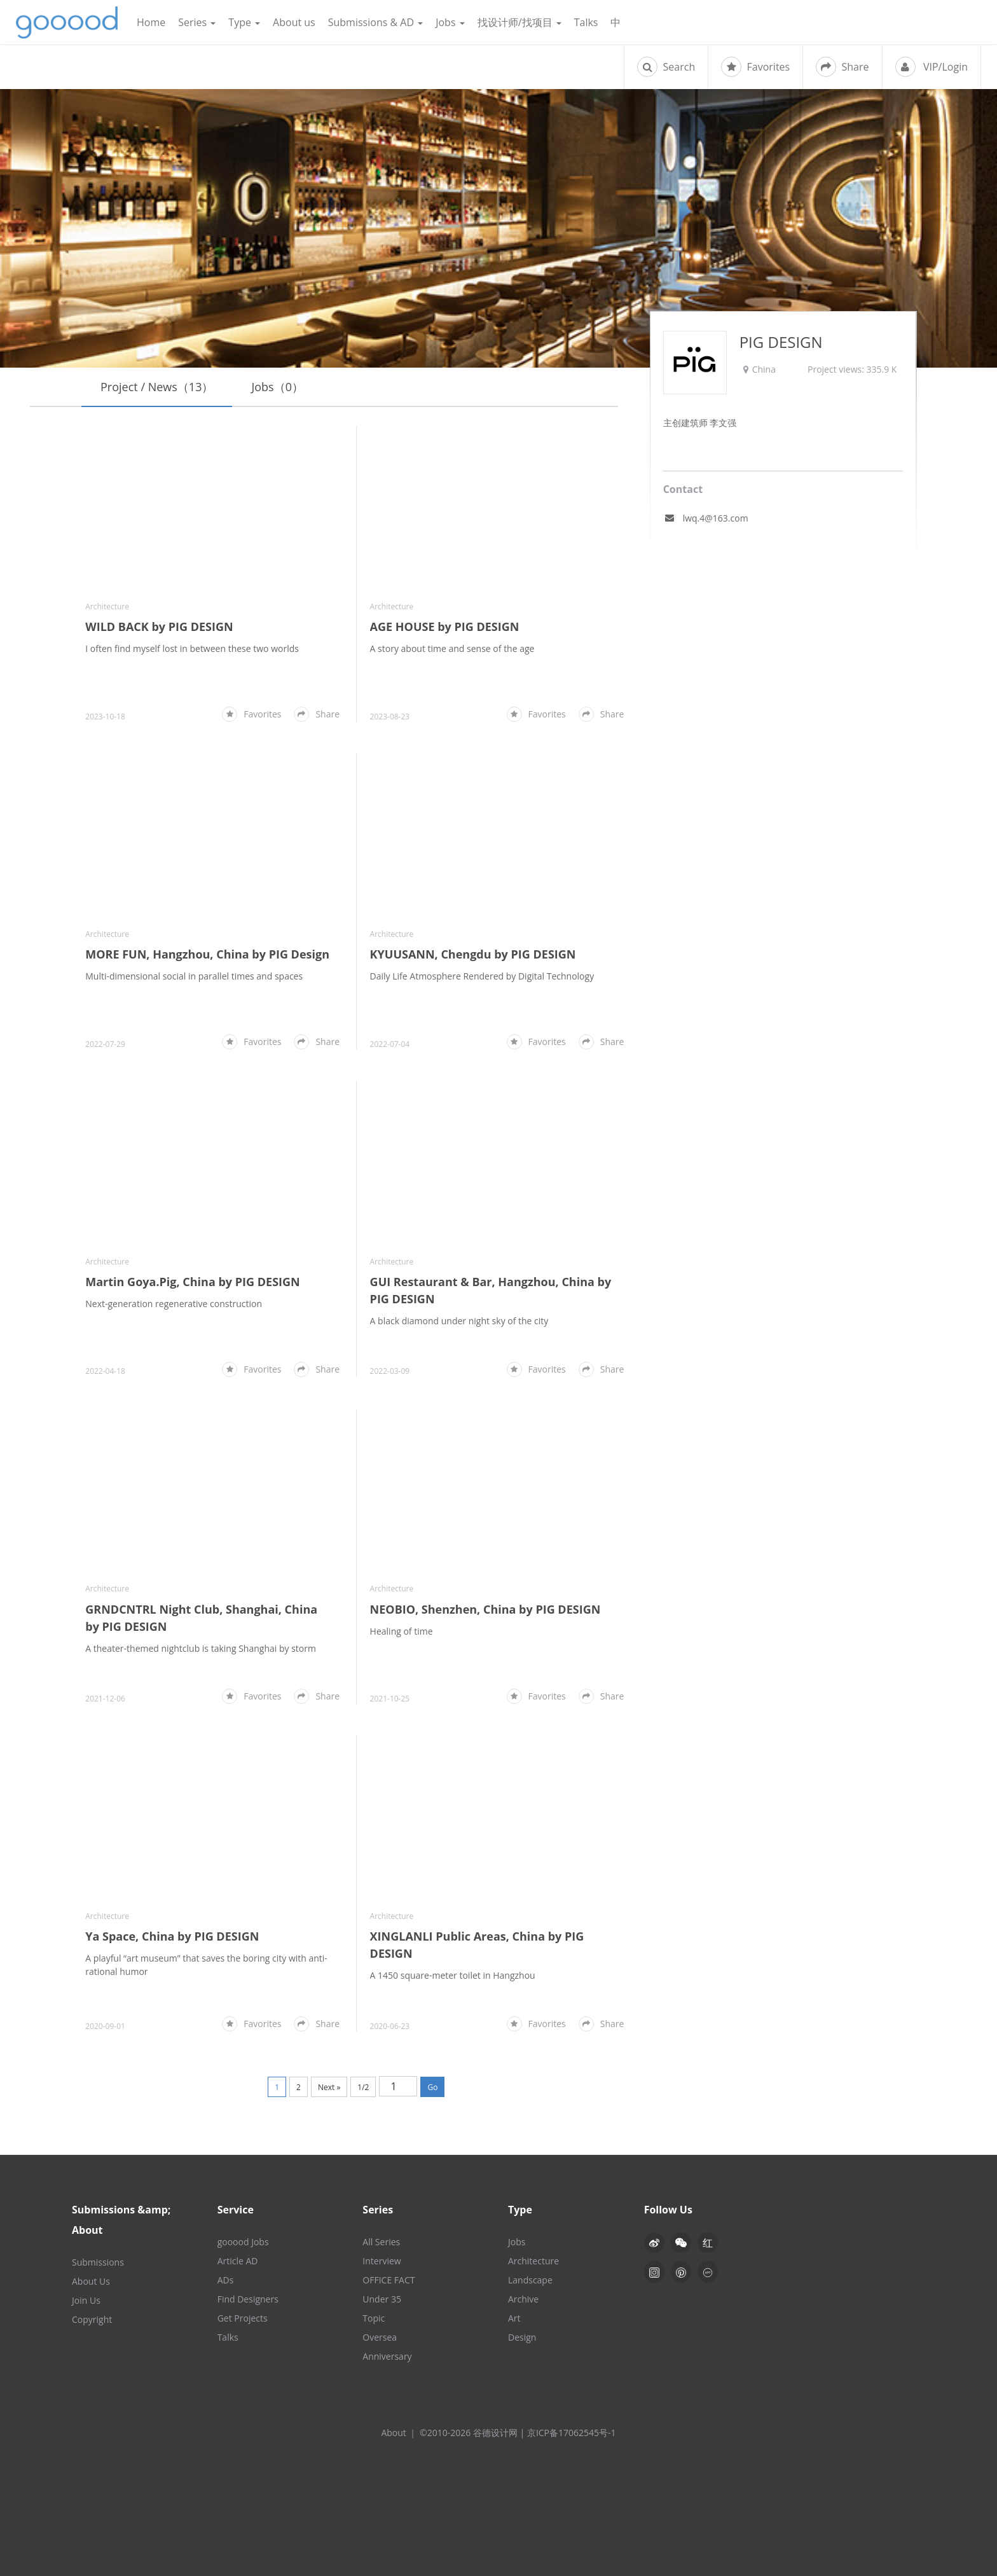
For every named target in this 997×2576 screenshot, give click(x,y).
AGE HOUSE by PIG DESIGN (444, 626)
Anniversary (386, 2356)
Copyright (92, 2319)
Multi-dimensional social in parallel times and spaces (194, 976)
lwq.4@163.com (715, 518)
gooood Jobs (243, 2242)
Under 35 (381, 2299)
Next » (329, 2087)
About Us (91, 2281)
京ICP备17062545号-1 (571, 2433)
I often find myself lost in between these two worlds (192, 648)
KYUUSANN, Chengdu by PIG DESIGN (473, 954)
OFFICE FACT (388, 2280)
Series (197, 22)
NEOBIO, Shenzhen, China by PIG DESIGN (485, 1609)
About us (294, 22)
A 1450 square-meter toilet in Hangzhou (452, 1975)
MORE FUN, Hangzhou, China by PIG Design (207, 954)
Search (666, 67)
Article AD (237, 2261)
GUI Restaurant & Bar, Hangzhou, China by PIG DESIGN (491, 1290)
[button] (681, 2243)
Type (244, 22)
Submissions (98, 2262)
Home (151, 22)
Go (432, 2087)
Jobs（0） (277, 386)
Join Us (86, 2300)
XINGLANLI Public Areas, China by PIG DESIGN (477, 1945)
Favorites (755, 67)
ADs (225, 2280)
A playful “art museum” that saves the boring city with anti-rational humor (206, 1964)
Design (522, 2337)
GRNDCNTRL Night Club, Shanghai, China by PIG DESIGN (201, 1618)
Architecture (107, 606)
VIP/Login (931, 67)
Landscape (530, 2280)
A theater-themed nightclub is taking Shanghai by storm (200, 1648)
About (393, 2433)
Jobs (450, 22)
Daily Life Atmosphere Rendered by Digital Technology (482, 976)
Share (842, 67)
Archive (523, 2299)
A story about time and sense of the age (452, 648)
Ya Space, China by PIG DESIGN (172, 1936)
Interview (381, 2261)
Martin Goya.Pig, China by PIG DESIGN (192, 1281)
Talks (586, 22)
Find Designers (247, 2299)
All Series (381, 2242)
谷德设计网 (67, 22)
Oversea (379, 2337)
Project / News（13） (156, 386)
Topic (373, 2318)
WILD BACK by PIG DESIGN (159, 626)
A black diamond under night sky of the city (459, 1321)
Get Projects (242, 2318)
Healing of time (401, 1631)
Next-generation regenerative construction (173, 1304)
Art (514, 2318)
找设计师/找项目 (519, 22)
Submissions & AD (375, 22)
